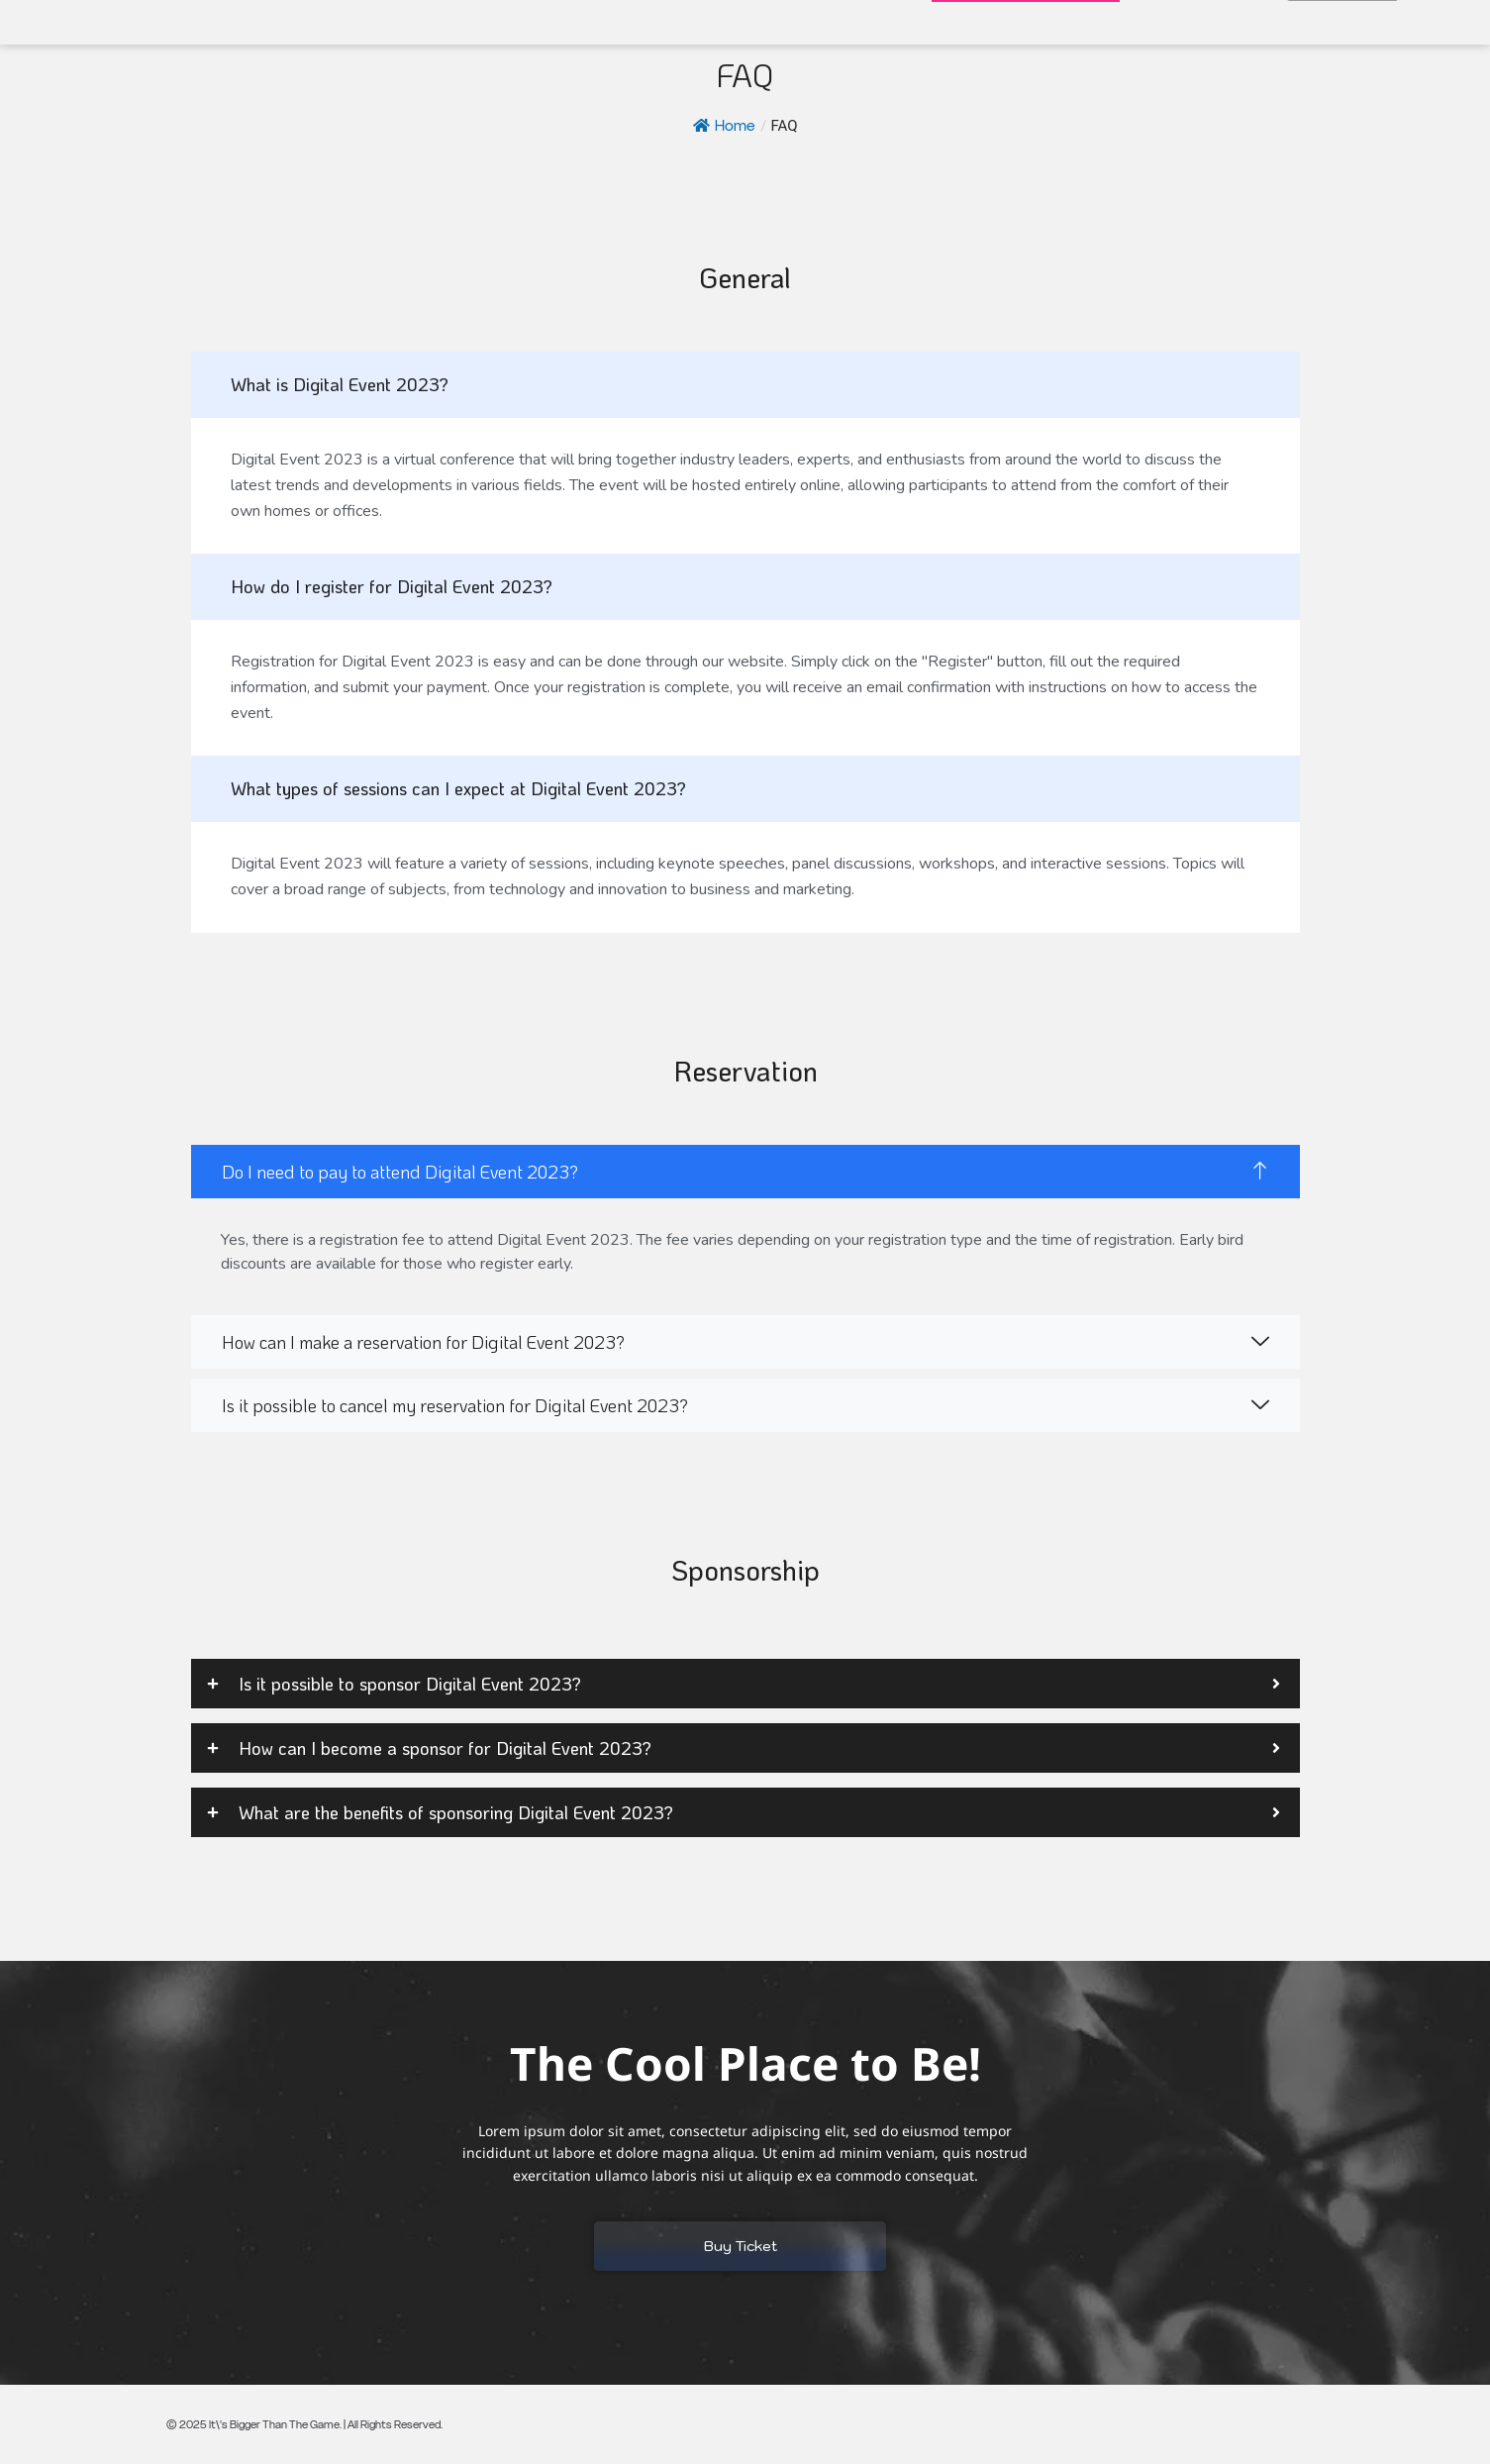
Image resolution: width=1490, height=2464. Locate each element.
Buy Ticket (740, 2246)
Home (724, 125)
